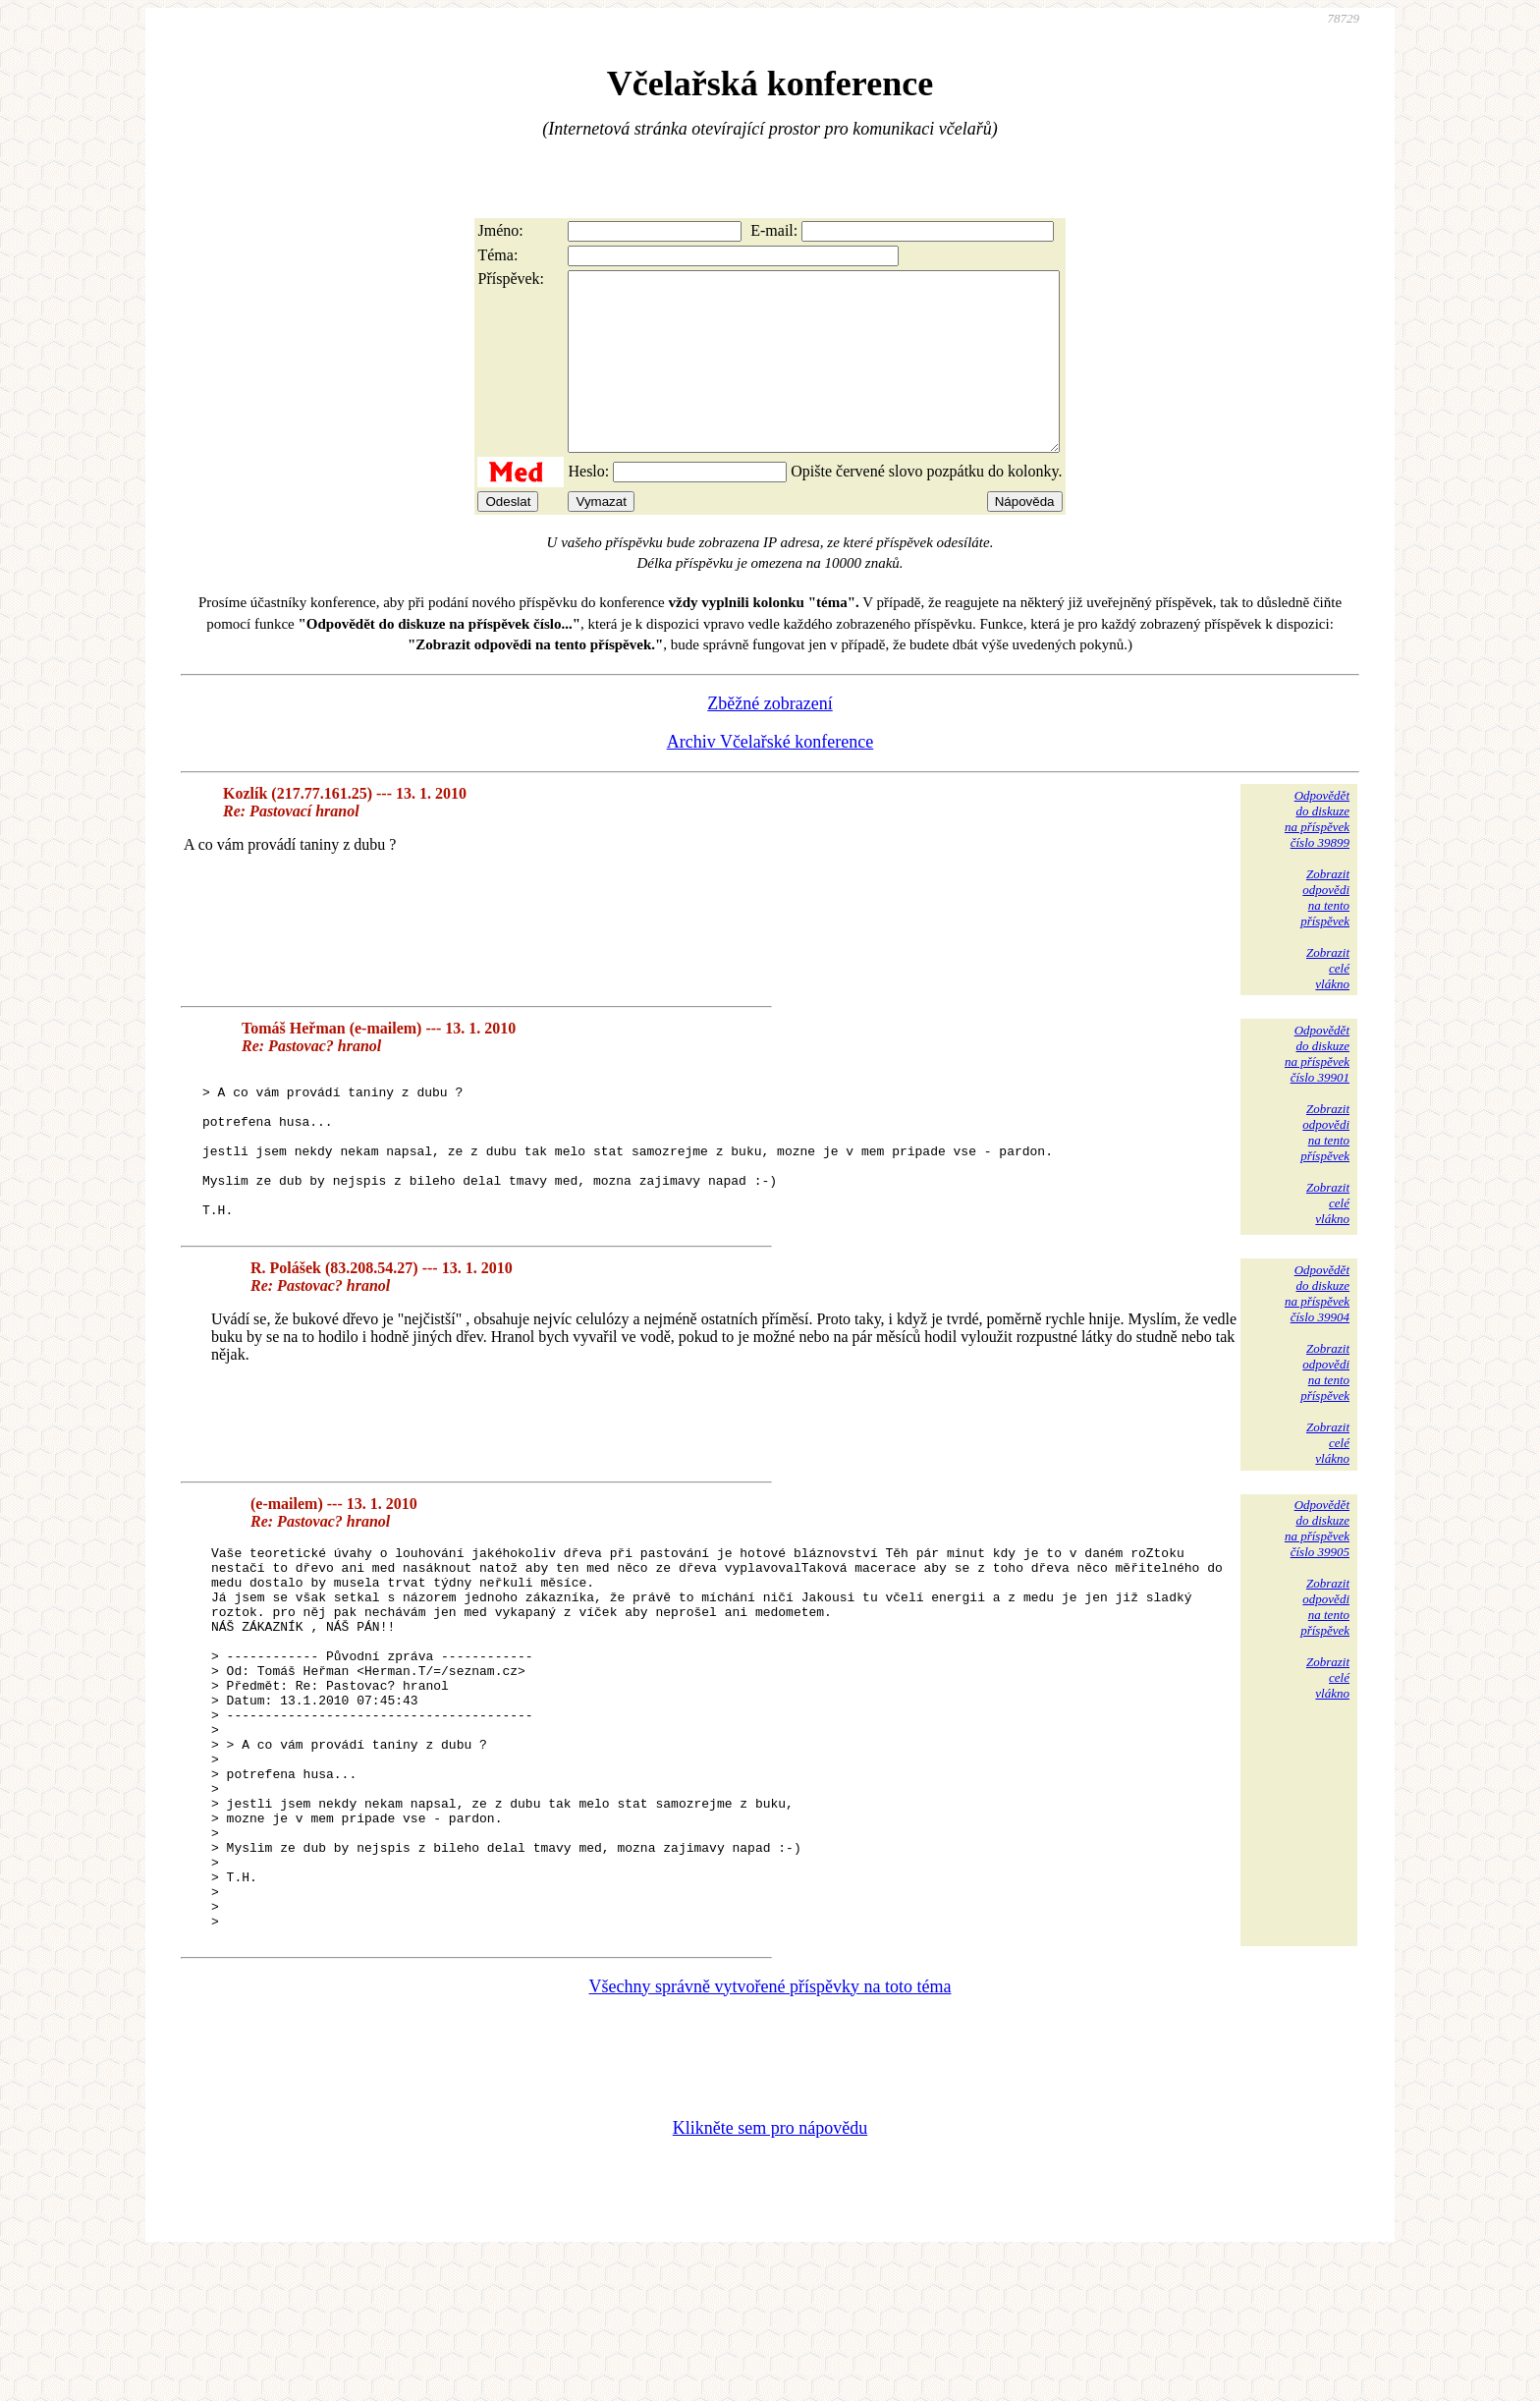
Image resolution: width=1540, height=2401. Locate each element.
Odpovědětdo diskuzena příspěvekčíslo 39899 (1317, 854)
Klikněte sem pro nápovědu (770, 2269)
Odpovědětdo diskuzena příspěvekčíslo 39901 (1317, 1089)
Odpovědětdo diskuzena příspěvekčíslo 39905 (1317, 1593)
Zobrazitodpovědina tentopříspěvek (1324, 933)
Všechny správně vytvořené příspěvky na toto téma (770, 2128)
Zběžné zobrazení (769, 739)
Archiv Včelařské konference (770, 777)
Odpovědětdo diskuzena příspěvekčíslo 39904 (1317, 1358)
